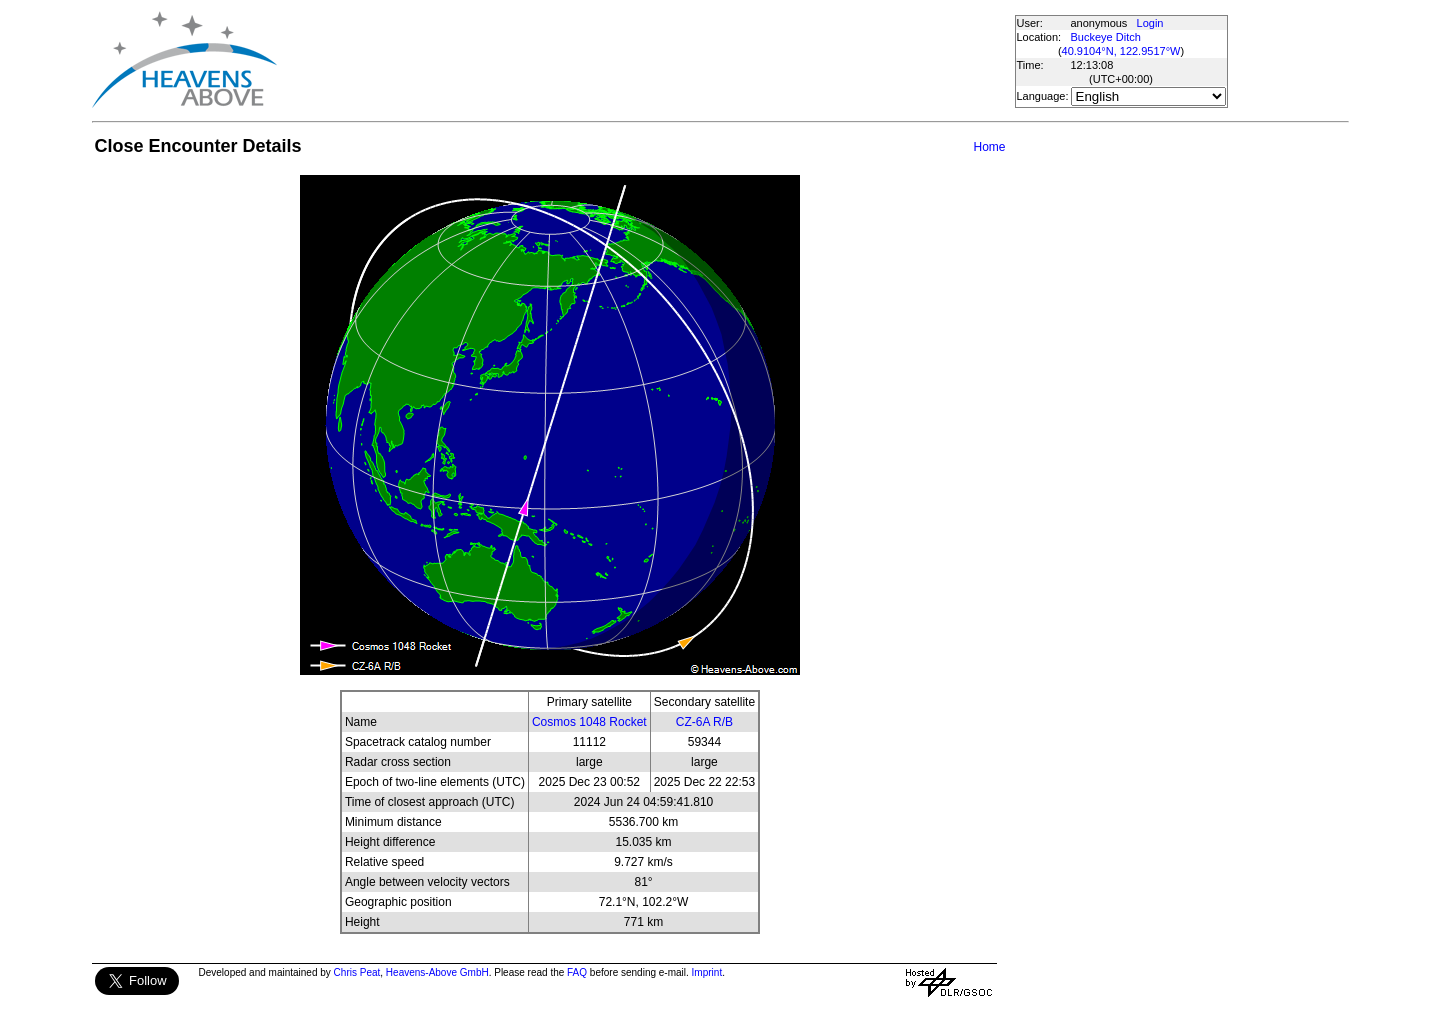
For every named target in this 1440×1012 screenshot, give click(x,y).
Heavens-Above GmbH (437, 972)
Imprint (707, 972)
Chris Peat (357, 972)
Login (1150, 23)
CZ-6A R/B (704, 722)
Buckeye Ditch (1106, 37)
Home (989, 147)
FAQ (577, 972)
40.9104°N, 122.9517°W (1121, 51)
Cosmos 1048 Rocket (589, 722)
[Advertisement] (645, 60)
